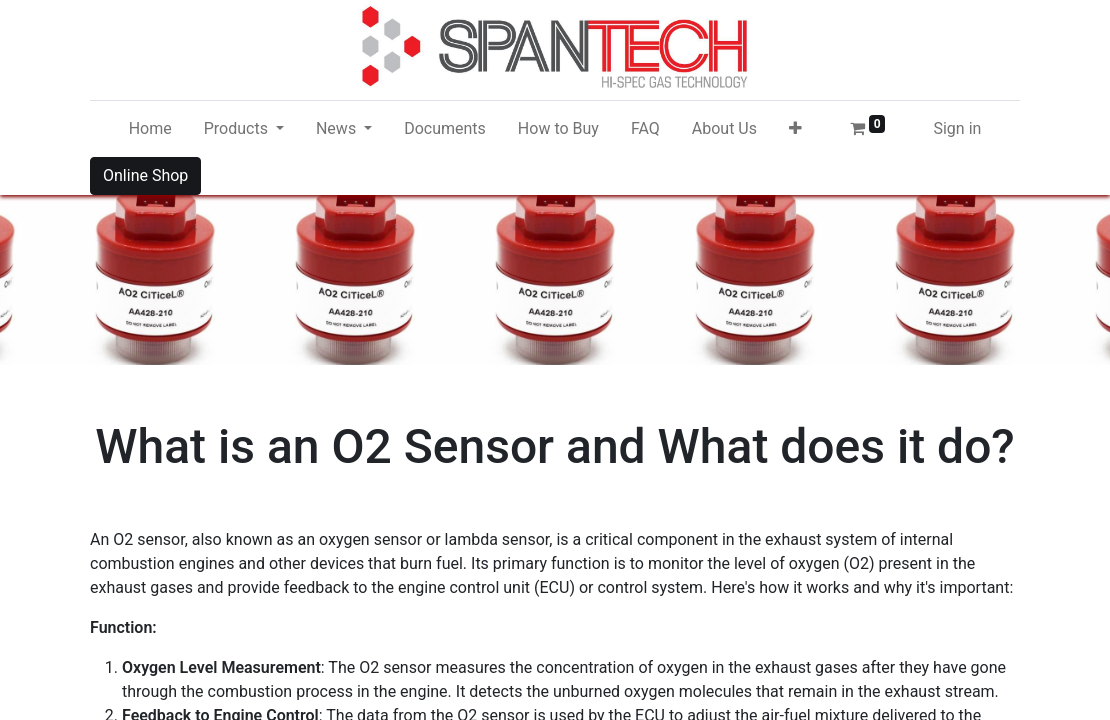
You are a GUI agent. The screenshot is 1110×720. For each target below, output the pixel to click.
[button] (795, 129)
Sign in (957, 128)
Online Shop (145, 175)
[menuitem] (150, 129)
